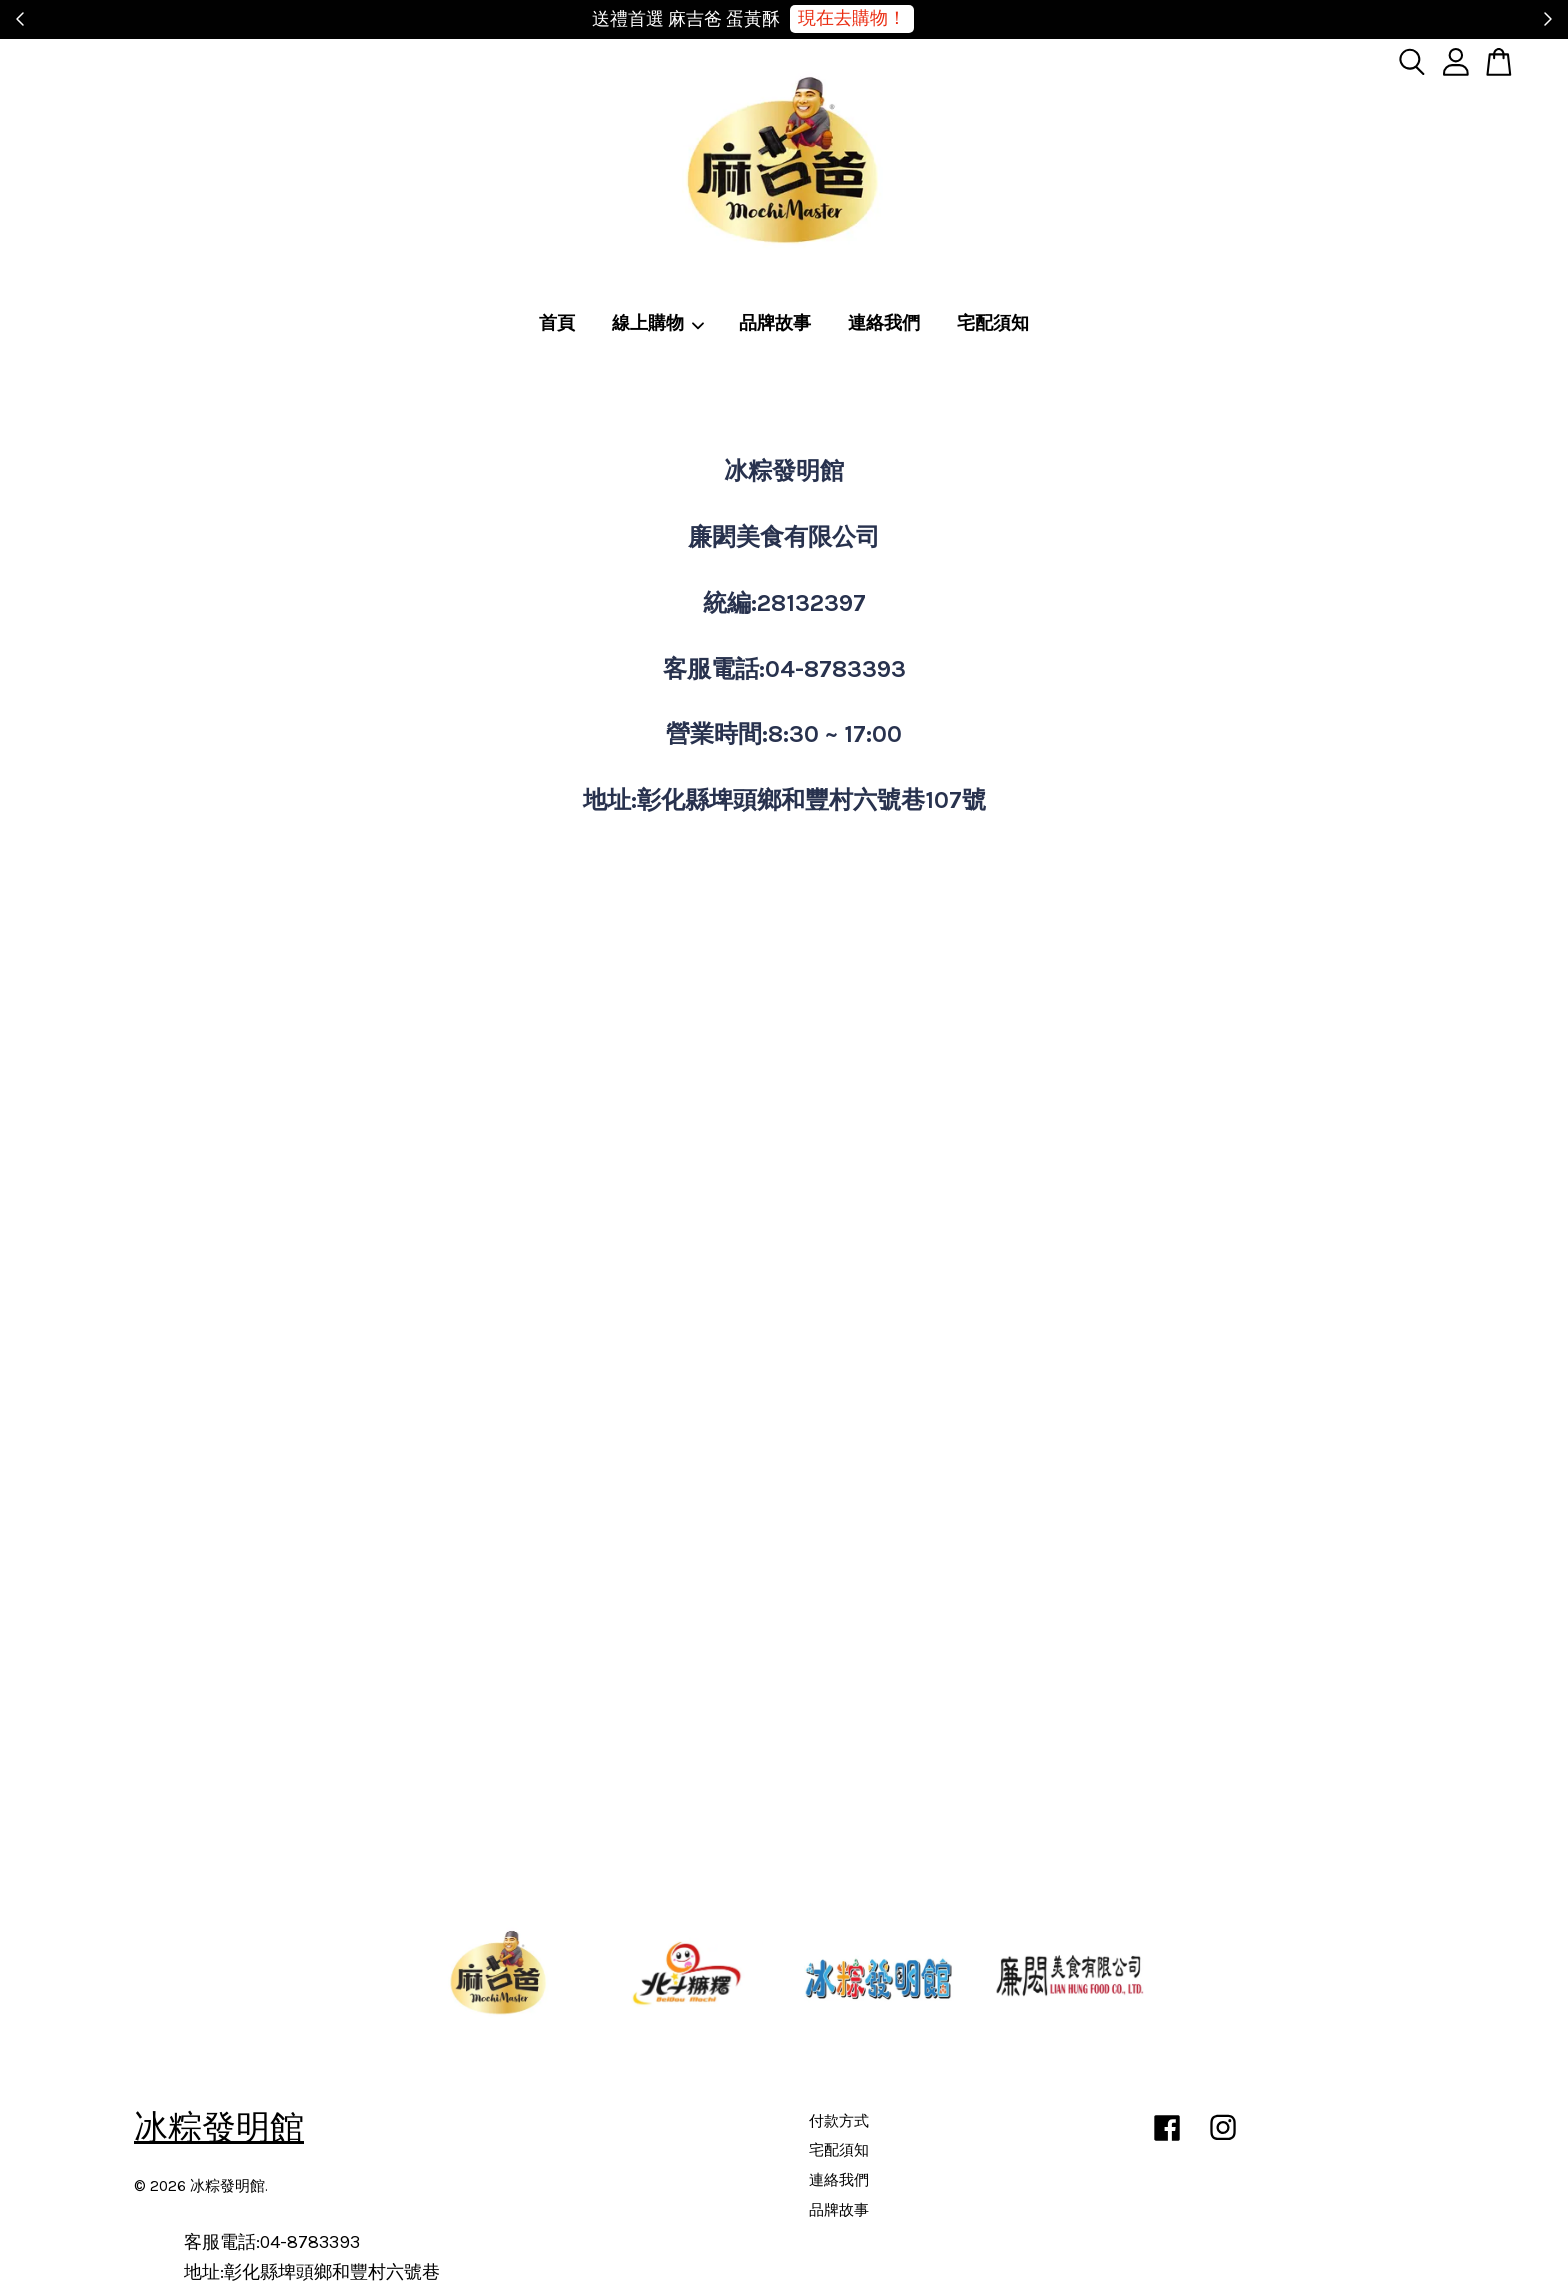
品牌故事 (775, 323)
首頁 (557, 323)
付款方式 (839, 2121)
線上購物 (659, 323)
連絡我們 (884, 323)
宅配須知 (993, 323)
